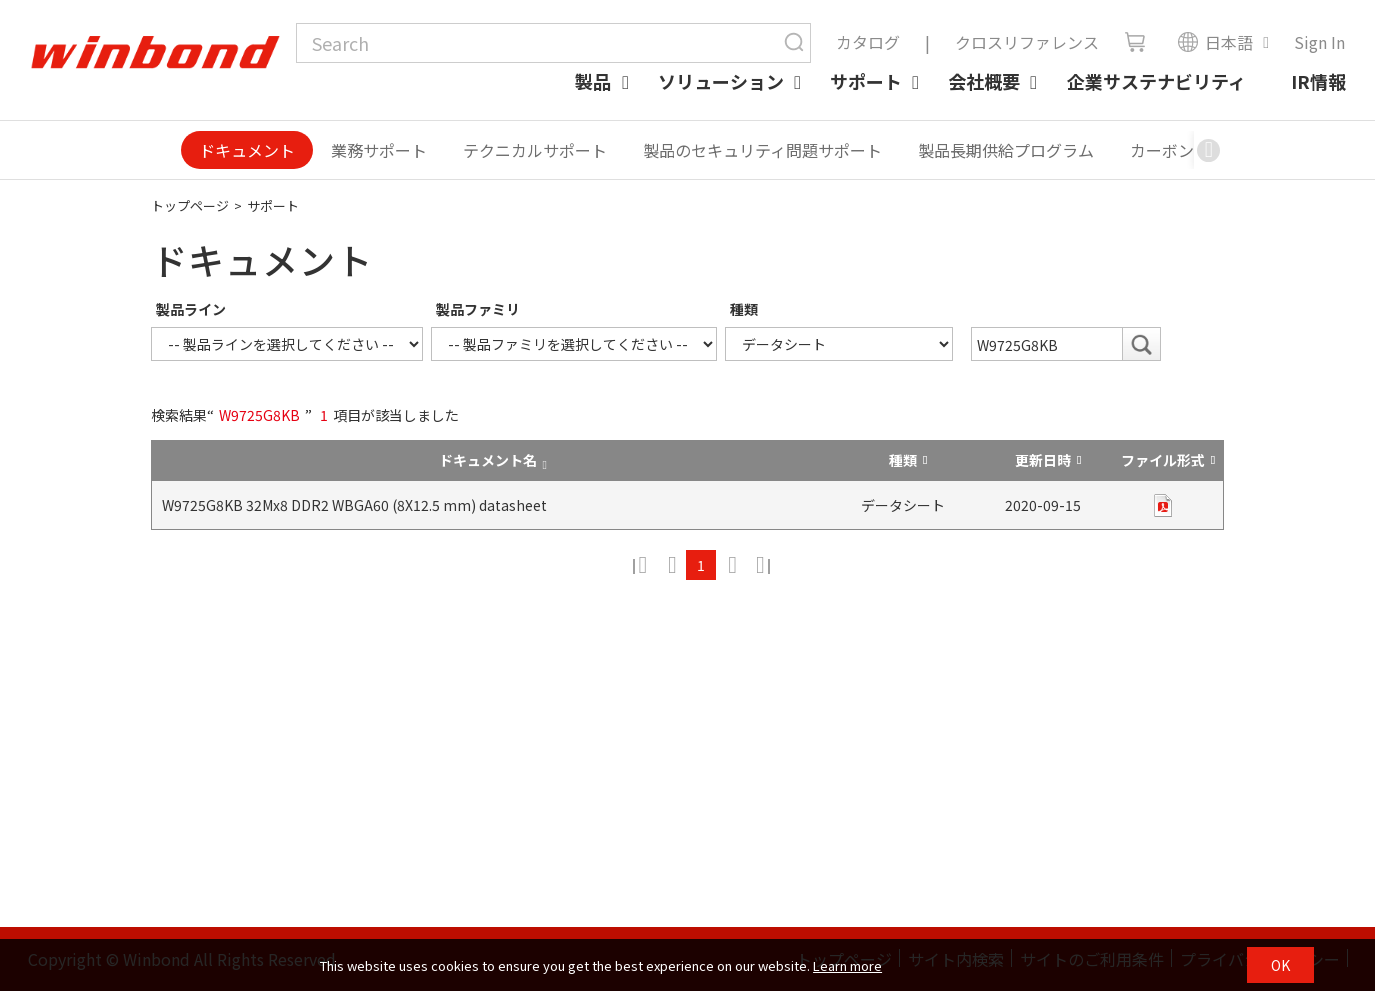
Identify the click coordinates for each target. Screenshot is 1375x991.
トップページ (190, 205)
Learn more (847, 965)
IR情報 (1318, 81)
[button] (1209, 150)
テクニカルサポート (535, 150)
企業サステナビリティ (1156, 81)
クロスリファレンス (1027, 42)
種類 (744, 309)
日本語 (1215, 42)
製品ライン (191, 309)
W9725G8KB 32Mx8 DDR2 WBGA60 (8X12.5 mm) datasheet (354, 505)
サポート (866, 81)
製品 (593, 81)
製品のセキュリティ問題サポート (762, 150)
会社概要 (984, 81)
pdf (1163, 505)
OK (1280, 965)
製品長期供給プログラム (1006, 150)
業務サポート (379, 150)
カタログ (868, 42)
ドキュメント (247, 150)
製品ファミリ (478, 309)
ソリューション (721, 81)
